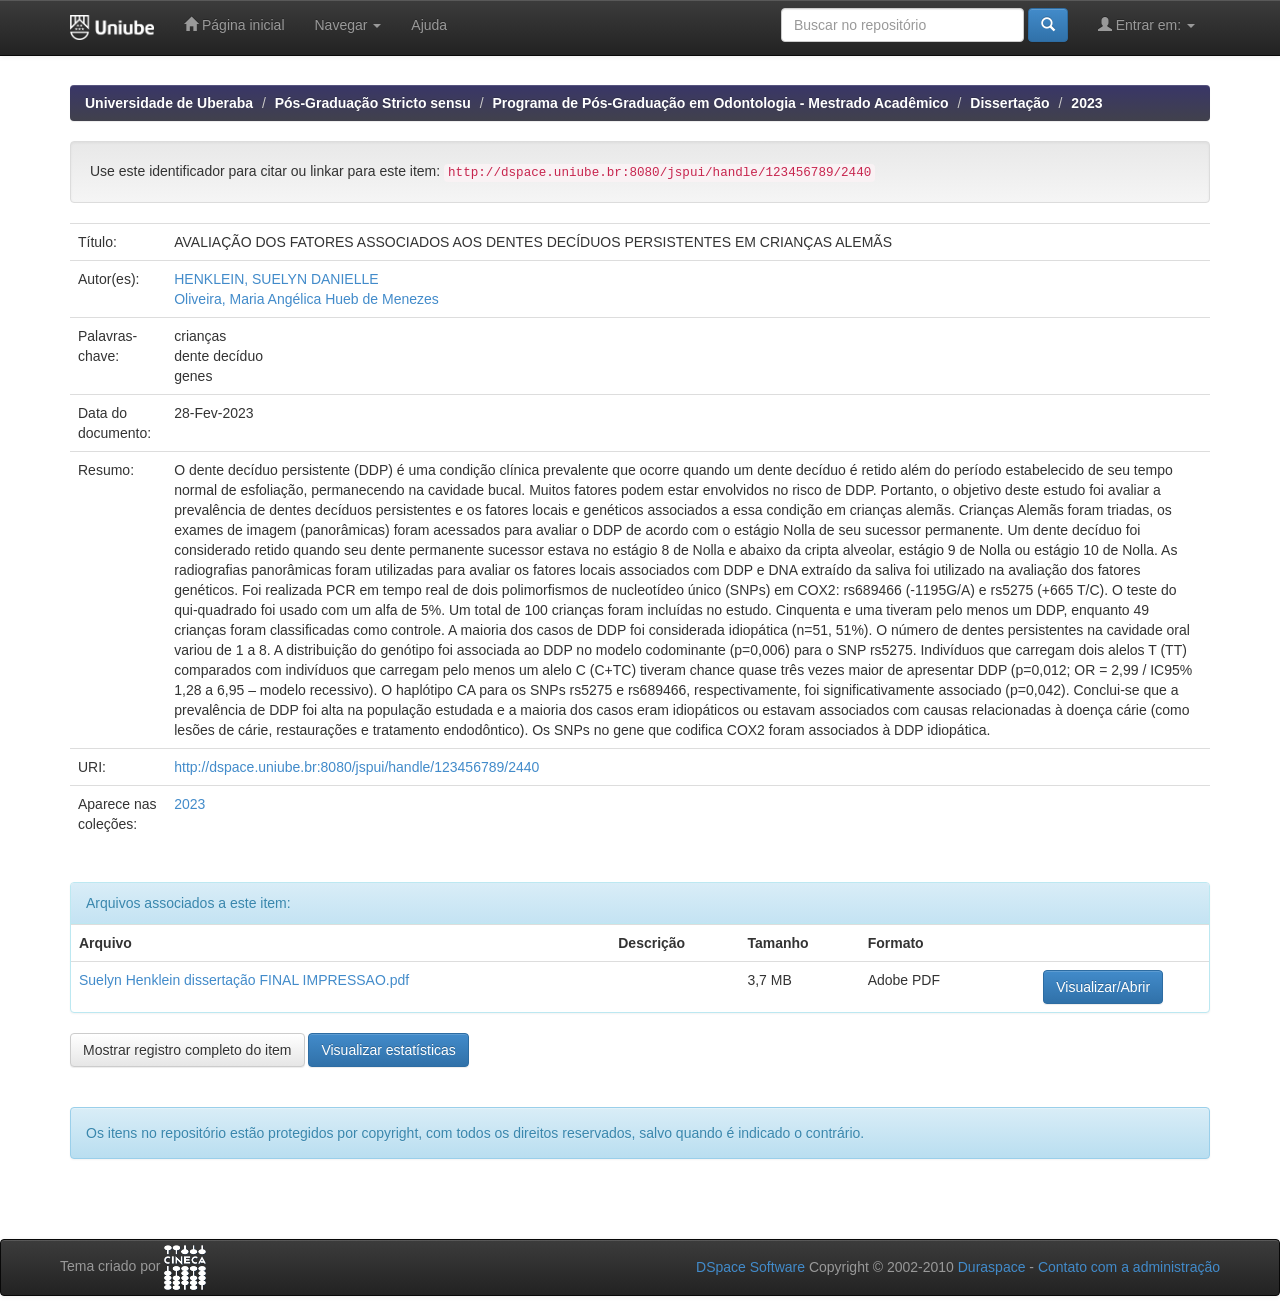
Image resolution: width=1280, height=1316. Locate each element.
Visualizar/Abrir (1103, 987)
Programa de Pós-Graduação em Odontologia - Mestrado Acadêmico (720, 103)
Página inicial (234, 24)
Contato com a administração (1129, 1267)
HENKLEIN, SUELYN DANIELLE (276, 279)
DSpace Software (750, 1267)
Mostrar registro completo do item (187, 1050)
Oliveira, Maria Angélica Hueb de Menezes (306, 299)
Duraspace (992, 1267)
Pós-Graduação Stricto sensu (373, 103)
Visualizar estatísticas (388, 1050)
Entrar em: (1146, 24)
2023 (1086, 103)
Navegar (348, 25)
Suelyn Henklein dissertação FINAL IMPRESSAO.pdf (244, 980)
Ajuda (429, 25)
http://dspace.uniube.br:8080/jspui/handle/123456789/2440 (356, 767)
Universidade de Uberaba (169, 103)
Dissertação (1009, 103)
